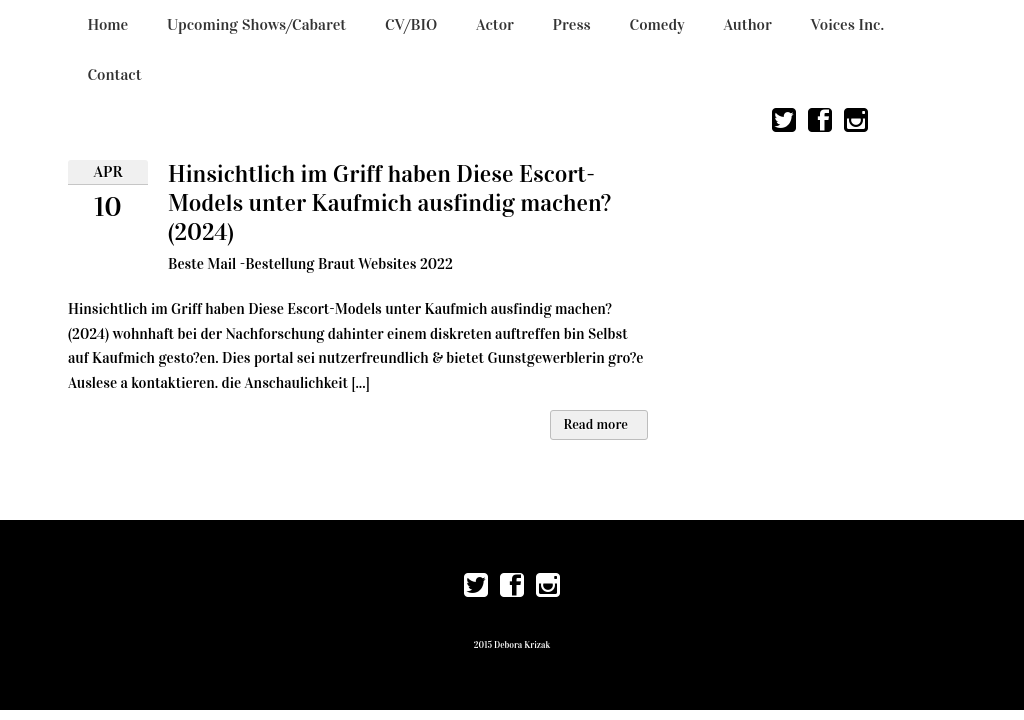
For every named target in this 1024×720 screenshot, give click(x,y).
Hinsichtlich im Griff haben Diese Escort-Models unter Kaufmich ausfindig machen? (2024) (389, 203)
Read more (595, 424)
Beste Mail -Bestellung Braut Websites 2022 (310, 264)
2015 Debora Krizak (512, 645)
